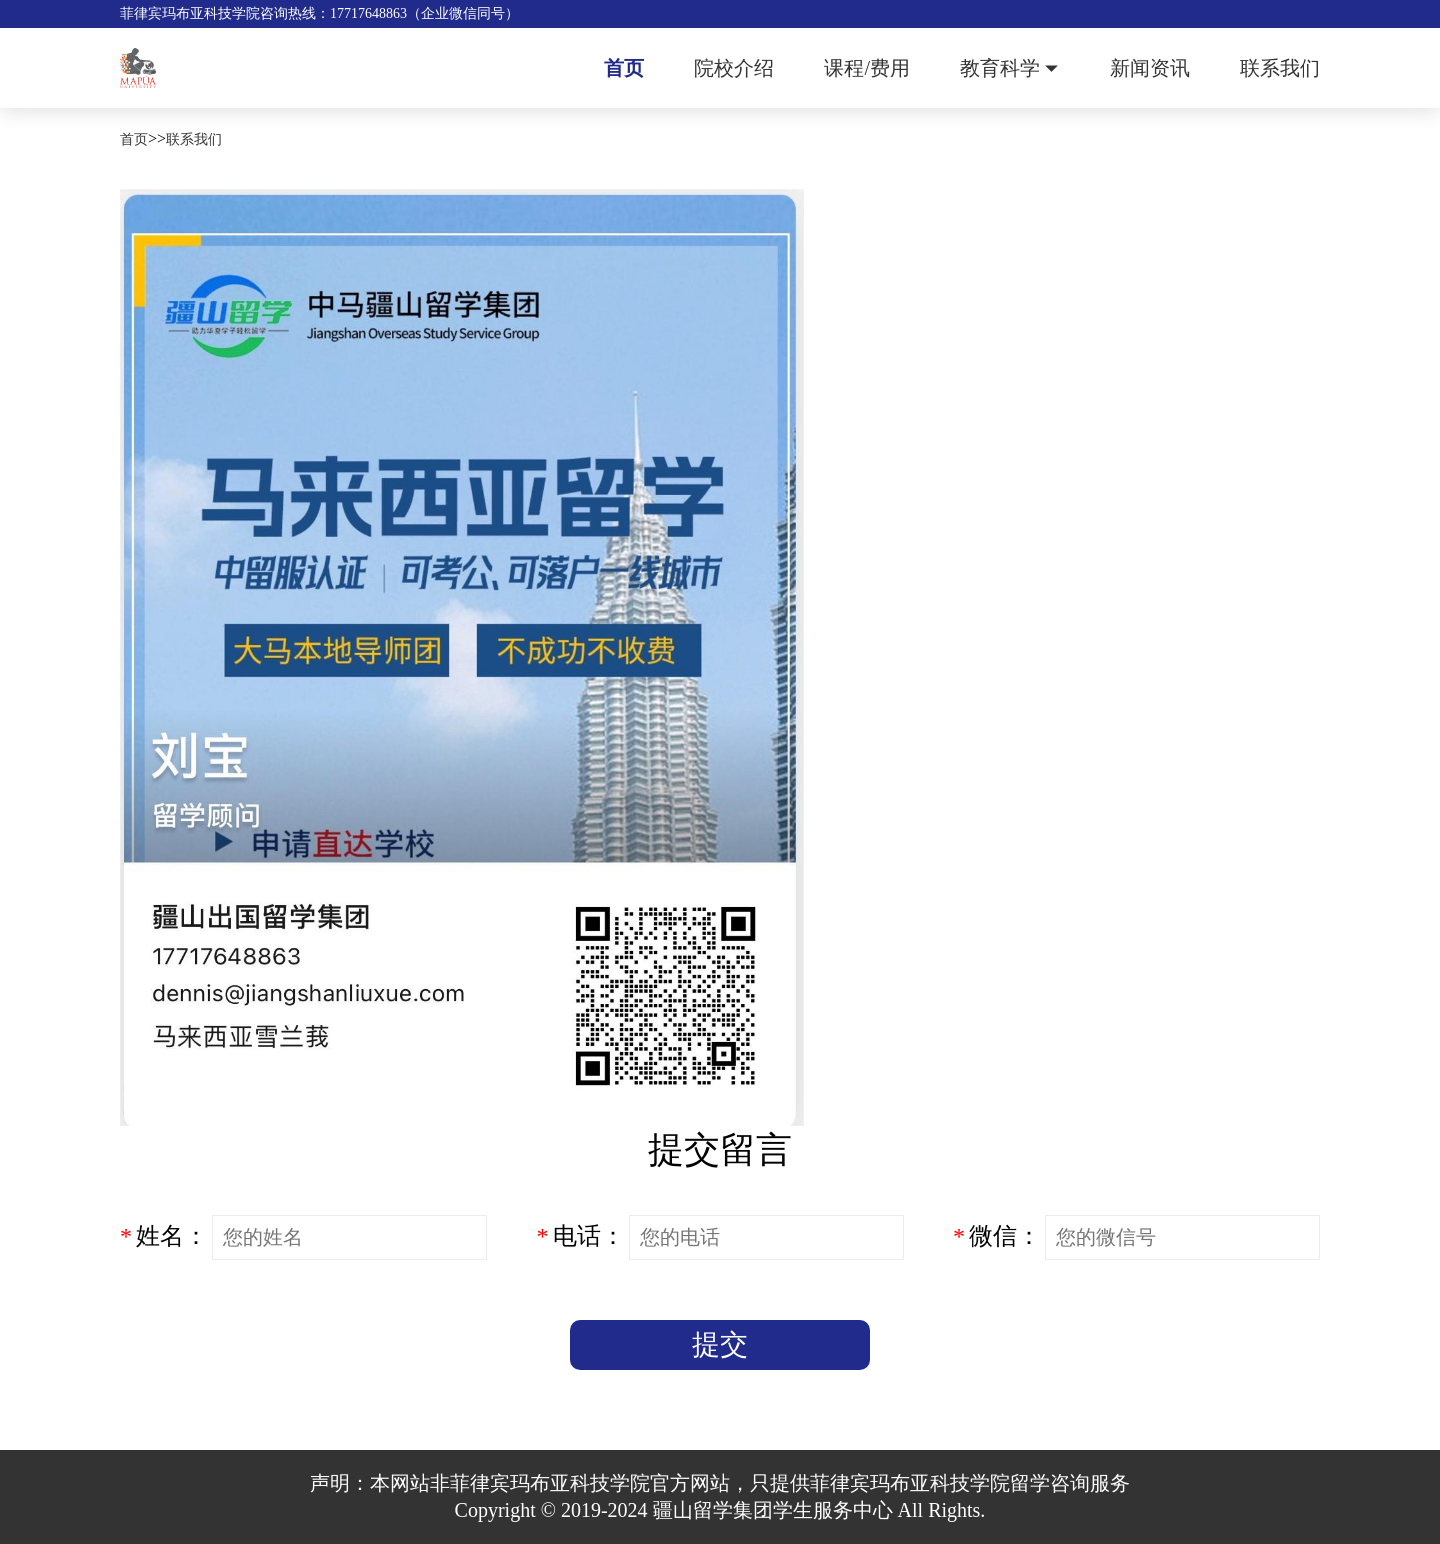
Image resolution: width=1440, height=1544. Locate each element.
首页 (624, 68)
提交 (720, 1344)
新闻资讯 (1150, 68)
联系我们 (1280, 68)
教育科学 (1000, 68)
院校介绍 (734, 68)
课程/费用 (867, 68)
